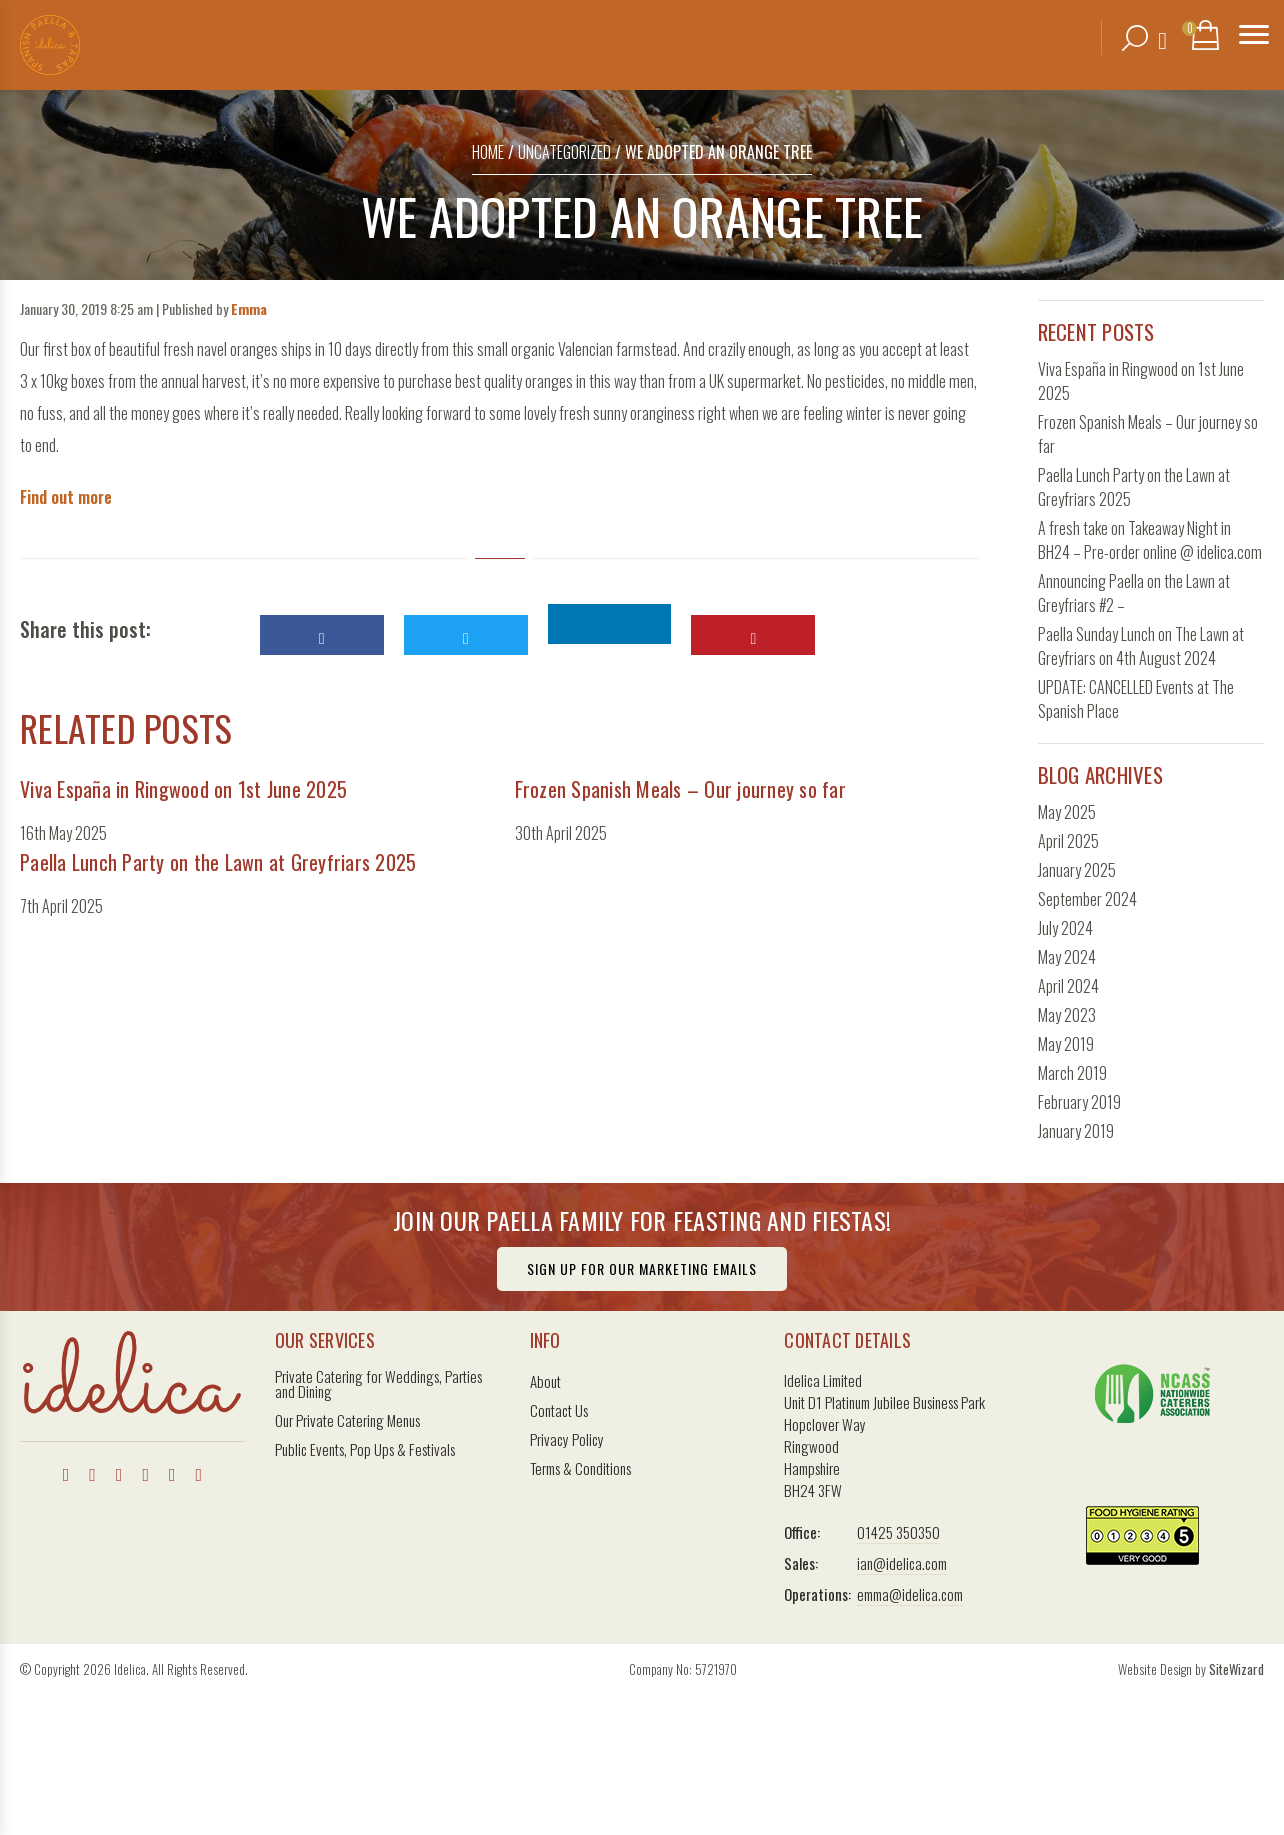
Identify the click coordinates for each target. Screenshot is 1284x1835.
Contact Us (559, 1410)
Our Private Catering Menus (347, 1420)
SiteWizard (1236, 1669)
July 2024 (1065, 928)
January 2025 (1077, 870)
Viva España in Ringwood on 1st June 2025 (183, 789)
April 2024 (1068, 986)
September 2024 (1087, 899)
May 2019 (1066, 1044)
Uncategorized (564, 152)
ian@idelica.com (902, 1563)
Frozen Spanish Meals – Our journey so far (680, 789)
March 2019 (1072, 1073)
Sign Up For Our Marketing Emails (642, 1268)
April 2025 (1068, 841)
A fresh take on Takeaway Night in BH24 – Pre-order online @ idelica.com (1150, 540)
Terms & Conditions (580, 1468)
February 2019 (1079, 1102)
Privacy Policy (567, 1439)
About (545, 1381)
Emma (249, 308)
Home (488, 152)
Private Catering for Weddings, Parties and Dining (378, 1384)
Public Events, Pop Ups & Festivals (365, 1449)
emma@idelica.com (910, 1594)
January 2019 (1076, 1131)
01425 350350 (898, 1532)
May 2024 (1067, 957)
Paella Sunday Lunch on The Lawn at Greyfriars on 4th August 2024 (1141, 646)
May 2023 (1067, 1015)
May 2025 (1067, 812)
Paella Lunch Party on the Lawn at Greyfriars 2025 (218, 862)
